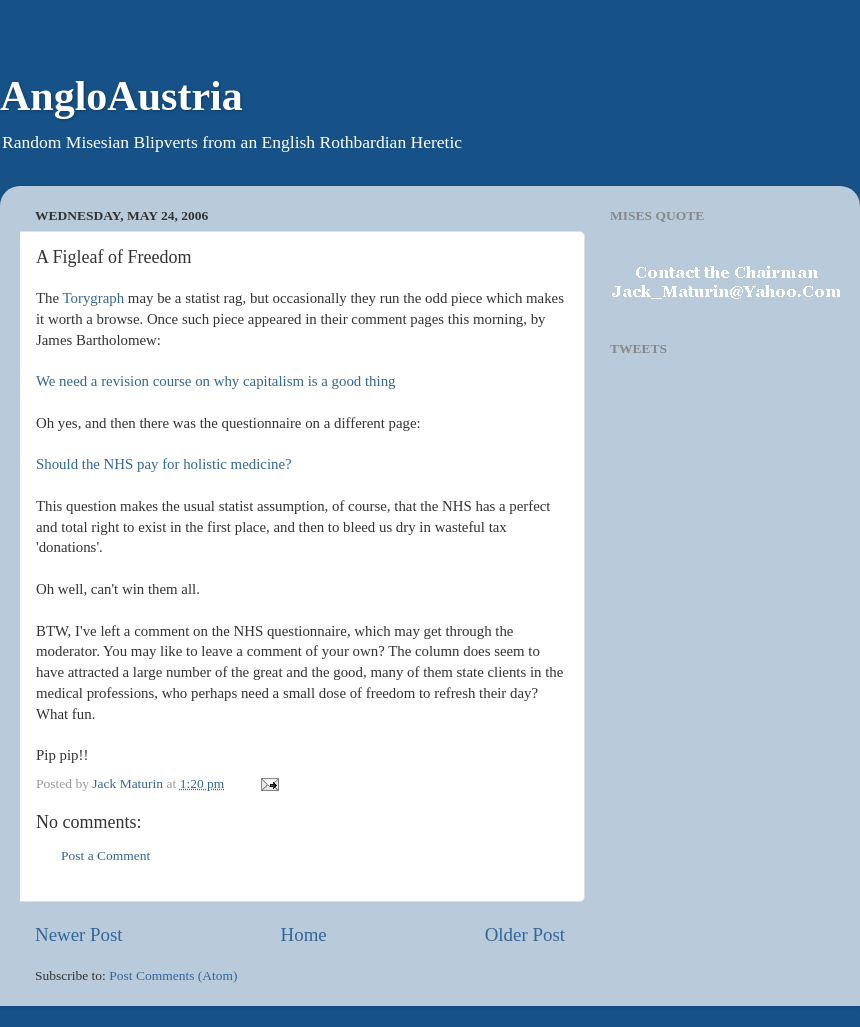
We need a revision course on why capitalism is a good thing (216, 381)
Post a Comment (105, 855)
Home (304, 934)
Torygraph (94, 298)
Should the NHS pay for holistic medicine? (164, 464)
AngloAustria (121, 96)
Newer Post (79, 934)
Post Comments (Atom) (173, 975)
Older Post (525, 934)
